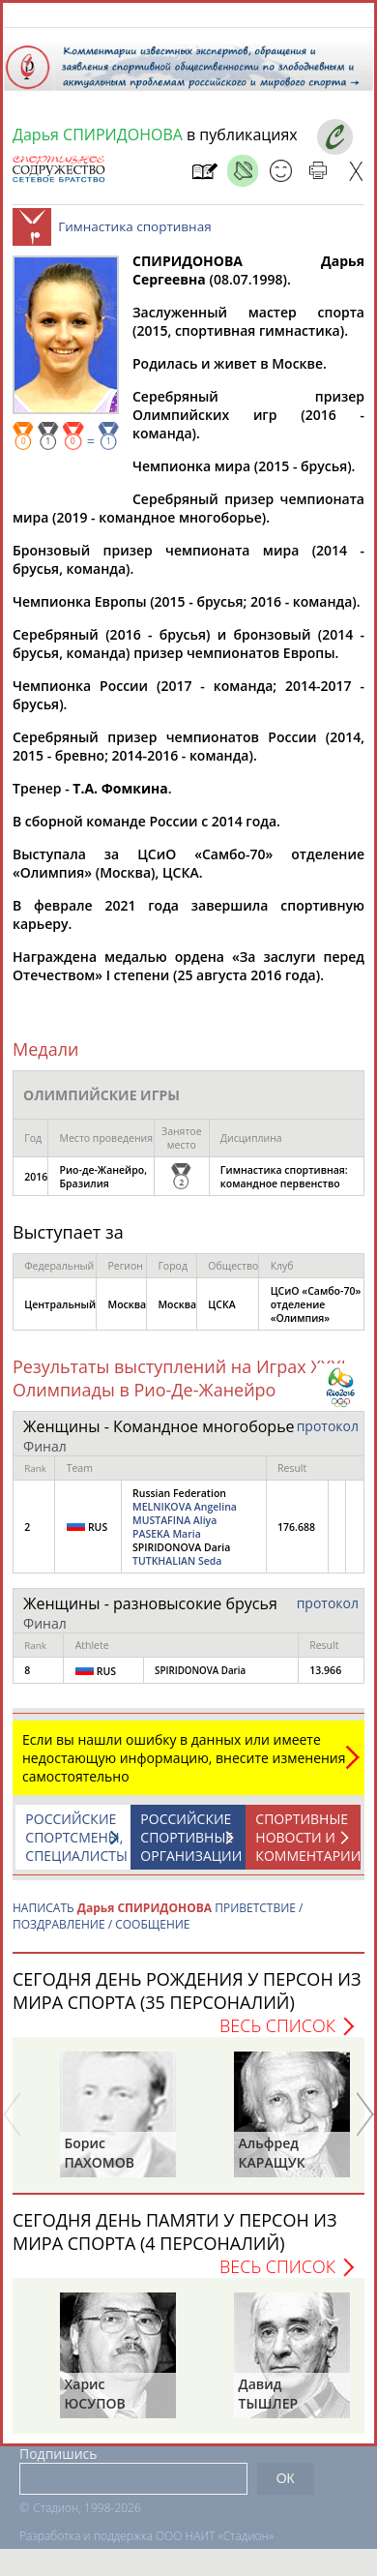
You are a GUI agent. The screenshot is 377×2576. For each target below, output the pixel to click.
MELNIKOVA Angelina (184, 1516)
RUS (87, 1536)
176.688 (296, 1536)
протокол (328, 1435)
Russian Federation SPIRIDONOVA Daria (184, 1536)
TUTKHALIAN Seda (176, 1570)
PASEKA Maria (166, 1543)
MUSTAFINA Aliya (174, 1530)
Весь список (277, 2035)
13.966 (325, 1680)
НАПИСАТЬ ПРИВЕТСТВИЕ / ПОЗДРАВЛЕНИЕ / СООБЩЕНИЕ (158, 1925)
